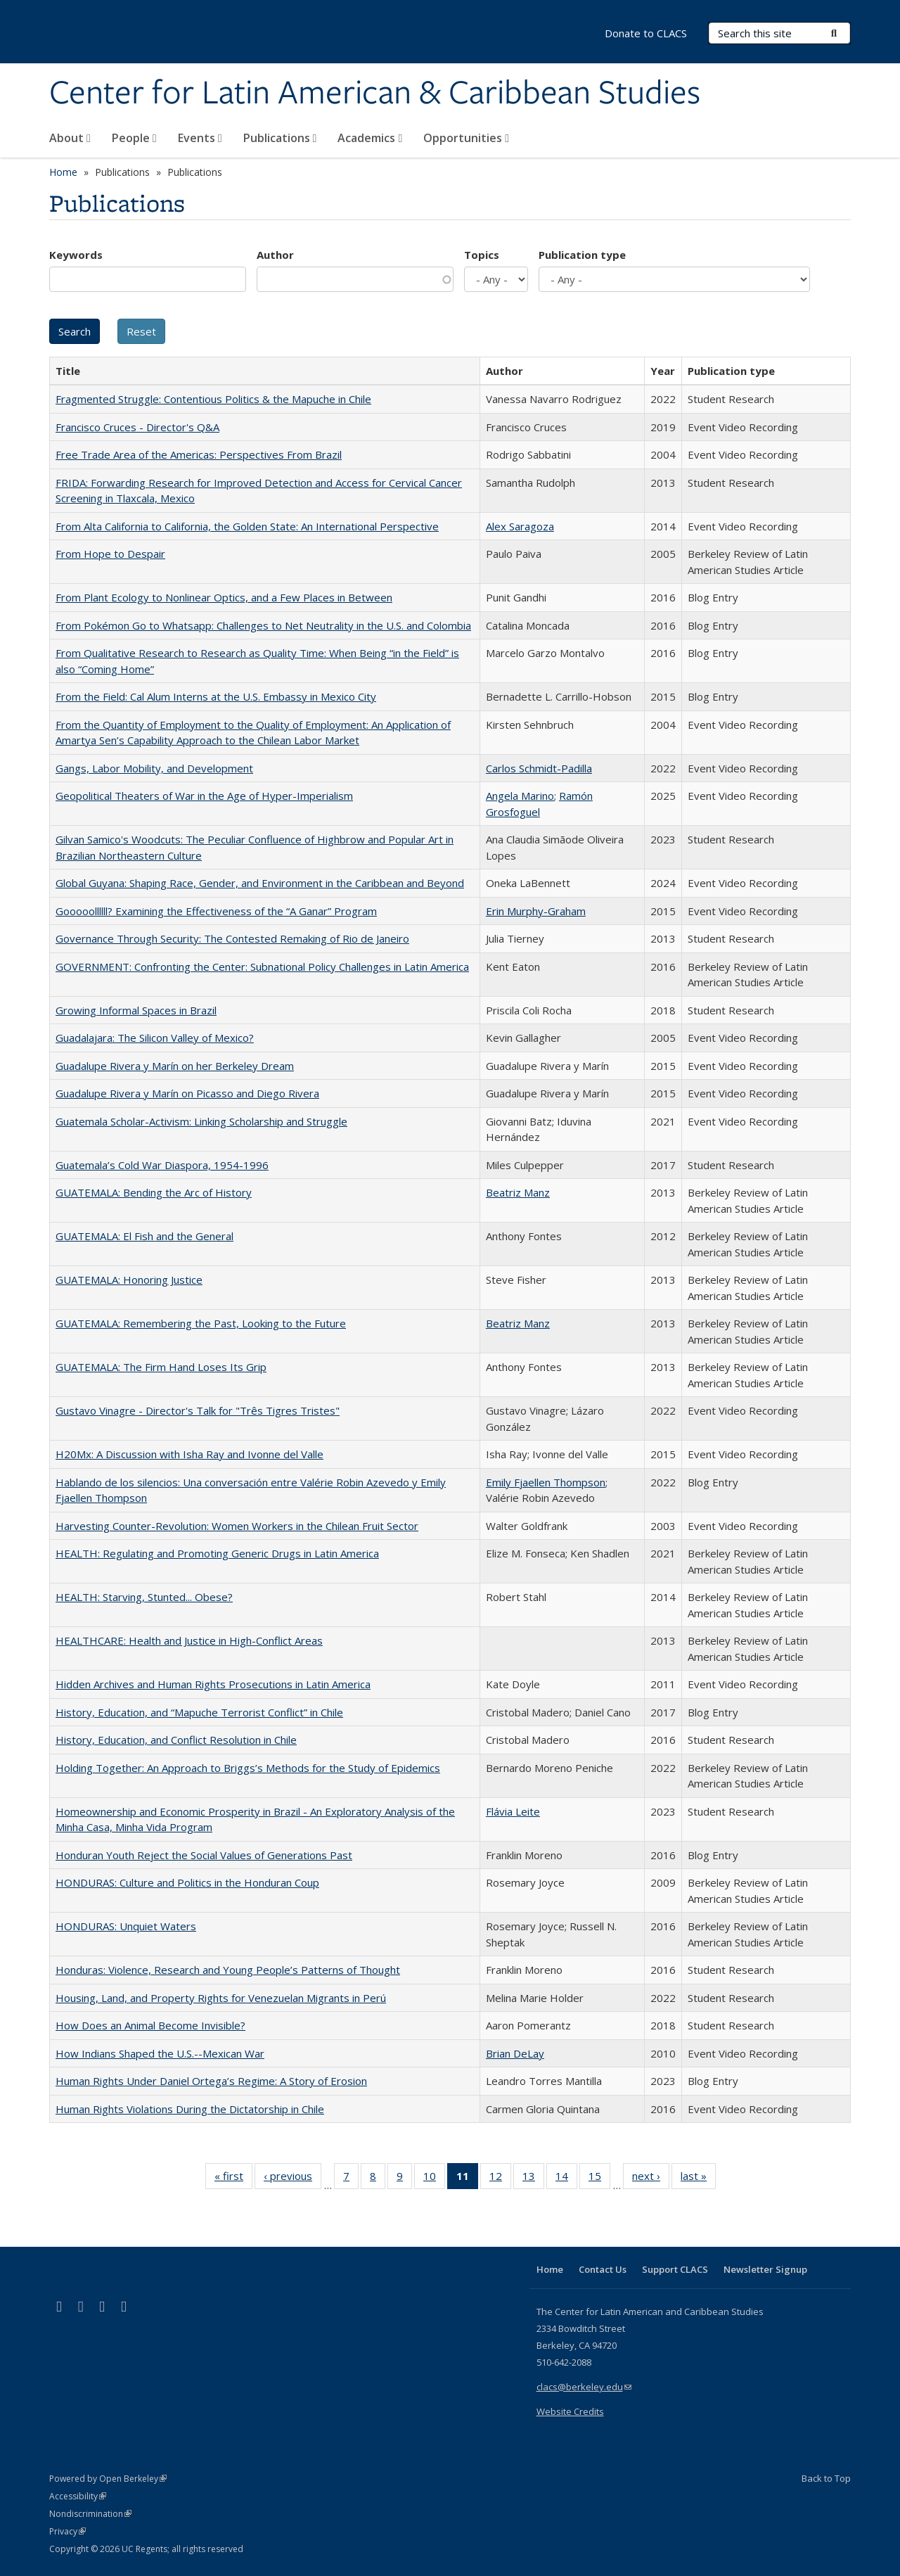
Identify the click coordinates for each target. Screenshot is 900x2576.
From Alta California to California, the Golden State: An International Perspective (247, 526)
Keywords (76, 255)
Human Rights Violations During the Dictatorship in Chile (190, 2109)
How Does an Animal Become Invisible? (150, 2025)
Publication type (582, 255)
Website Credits (570, 2411)
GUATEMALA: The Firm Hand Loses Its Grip (161, 1367)
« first (233, 2178)
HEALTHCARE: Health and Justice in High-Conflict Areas (189, 1640)
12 (500, 2178)
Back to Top (826, 2478)
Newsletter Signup (765, 2269)
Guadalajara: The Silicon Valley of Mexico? (155, 1038)
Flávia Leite (513, 1811)
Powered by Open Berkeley (108, 2479)
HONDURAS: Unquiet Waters (126, 1926)
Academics (370, 138)
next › (650, 2178)
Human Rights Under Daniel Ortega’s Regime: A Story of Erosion (211, 2081)
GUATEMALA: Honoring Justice (129, 1280)
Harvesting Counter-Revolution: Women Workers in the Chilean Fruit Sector (237, 1526)
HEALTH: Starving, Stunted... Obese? (144, 1597)
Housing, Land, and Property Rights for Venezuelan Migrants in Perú (221, 1998)
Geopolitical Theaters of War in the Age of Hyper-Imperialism (204, 796)
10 (434, 2178)
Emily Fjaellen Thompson (545, 1482)
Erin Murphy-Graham (536, 911)
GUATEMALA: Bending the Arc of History (154, 1192)
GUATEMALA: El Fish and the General (144, 1236)
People (134, 138)
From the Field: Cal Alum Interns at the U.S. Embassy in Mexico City (216, 696)
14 (566, 2178)
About (70, 138)
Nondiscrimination (90, 2514)
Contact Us (602, 2269)
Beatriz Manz (518, 1192)
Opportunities (466, 138)
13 (533, 2178)
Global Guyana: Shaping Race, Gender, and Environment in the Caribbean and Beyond (260, 883)
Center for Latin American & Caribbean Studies (374, 93)
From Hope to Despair (110, 554)
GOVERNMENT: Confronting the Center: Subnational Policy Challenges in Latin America (262, 966)
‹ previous (292, 2178)
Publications (280, 138)
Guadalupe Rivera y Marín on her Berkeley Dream (175, 1066)
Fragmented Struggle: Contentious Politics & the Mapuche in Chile (213, 399)
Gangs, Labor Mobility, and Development (154, 768)
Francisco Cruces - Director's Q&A (137, 427)
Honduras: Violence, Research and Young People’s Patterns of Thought (228, 1970)
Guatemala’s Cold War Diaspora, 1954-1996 (162, 1165)
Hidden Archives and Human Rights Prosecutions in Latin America (213, 1684)
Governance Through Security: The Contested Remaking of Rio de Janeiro (232, 938)
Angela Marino (520, 796)
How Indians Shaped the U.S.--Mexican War (160, 2053)
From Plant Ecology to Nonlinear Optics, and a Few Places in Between (224, 597)
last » (698, 2178)
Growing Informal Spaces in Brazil (136, 1010)
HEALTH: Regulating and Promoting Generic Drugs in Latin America (217, 1553)
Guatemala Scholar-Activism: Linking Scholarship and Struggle (201, 1121)
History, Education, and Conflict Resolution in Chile (176, 1740)
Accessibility (77, 2496)
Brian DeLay (515, 2053)
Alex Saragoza (520, 526)
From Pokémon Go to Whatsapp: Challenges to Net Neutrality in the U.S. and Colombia (263, 625)
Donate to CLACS (646, 33)
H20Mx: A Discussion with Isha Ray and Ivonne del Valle (189, 1454)
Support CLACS (675, 2269)
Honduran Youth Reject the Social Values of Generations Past (204, 1855)
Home (63, 172)
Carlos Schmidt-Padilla (539, 768)
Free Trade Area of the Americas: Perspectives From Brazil (199, 454)
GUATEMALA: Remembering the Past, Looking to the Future (201, 1323)
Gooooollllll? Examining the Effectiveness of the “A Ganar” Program (216, 911)
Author (275, 255)
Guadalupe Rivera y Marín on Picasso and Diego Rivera (187, 1093)
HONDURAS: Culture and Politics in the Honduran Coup (187, 1882)
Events (200, 138)
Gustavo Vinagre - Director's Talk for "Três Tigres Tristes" (198, 1410)
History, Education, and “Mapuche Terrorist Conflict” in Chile (199, 1712)
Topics (481, 255)
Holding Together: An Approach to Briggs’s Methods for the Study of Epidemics (248, 1768)
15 (599, 2178)
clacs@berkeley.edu (583, 2386)
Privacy (67, 2531)
